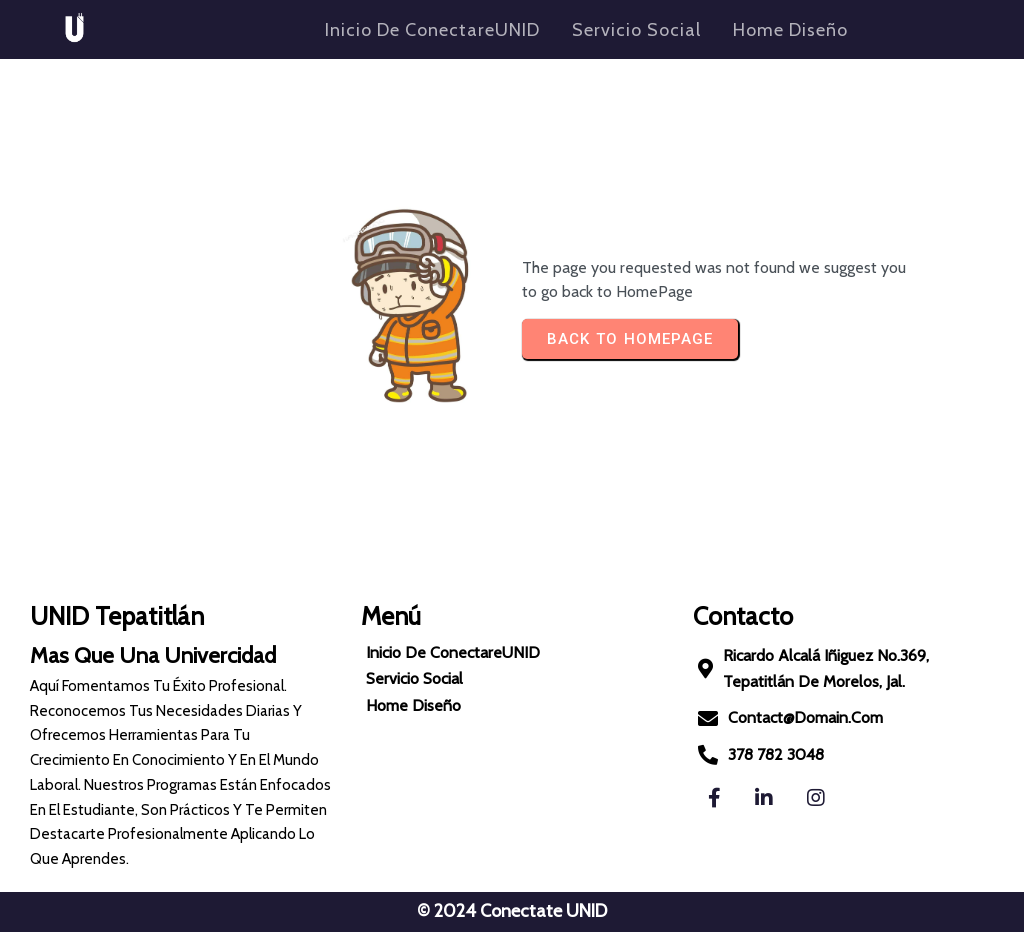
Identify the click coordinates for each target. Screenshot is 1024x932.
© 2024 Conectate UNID (512, 911)
